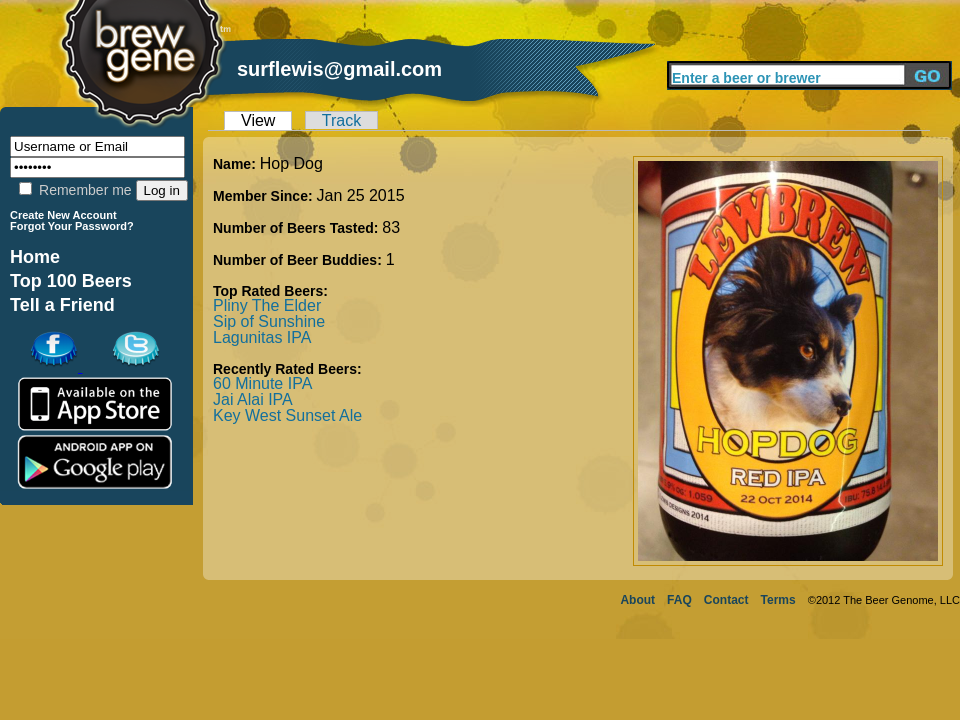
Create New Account (63, 215)
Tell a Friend (62, 305)
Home (35, 257)
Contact (726, 600)
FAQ (679, 600)
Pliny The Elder (267, 305)
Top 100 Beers (71, 281)
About (637, 600)
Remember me (75, 190)
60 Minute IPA (262, 383)
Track (341, 120)
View (258, 120)
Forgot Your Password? (72, 226)
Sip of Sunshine (269, 321)
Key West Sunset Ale (287, 415)
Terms (778, 600)
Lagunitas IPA (262, 337)
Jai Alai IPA (253, 399)
